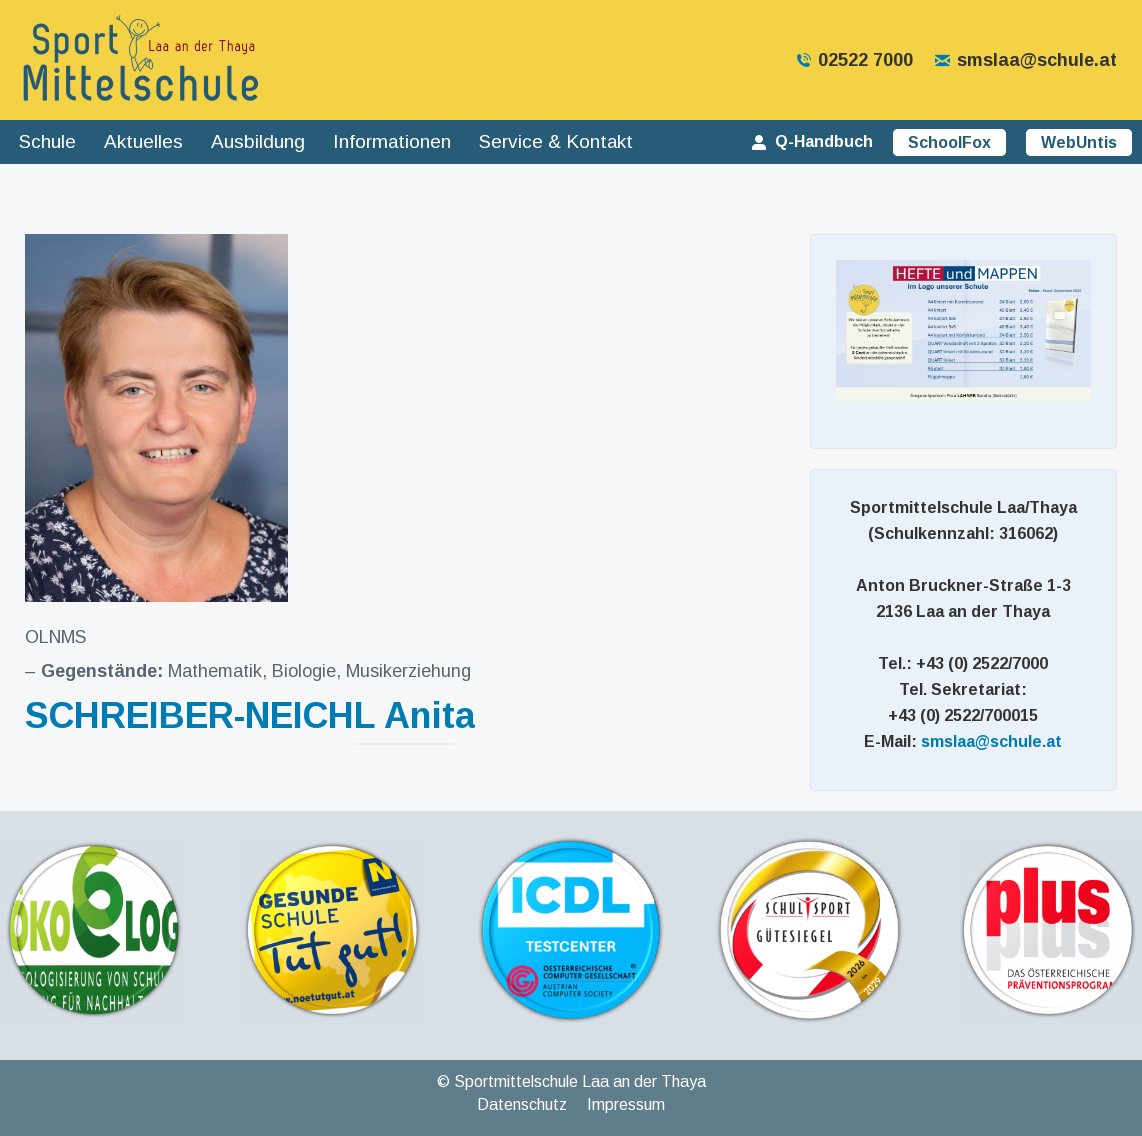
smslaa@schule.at (1025, 60)
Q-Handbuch (811, 141)
